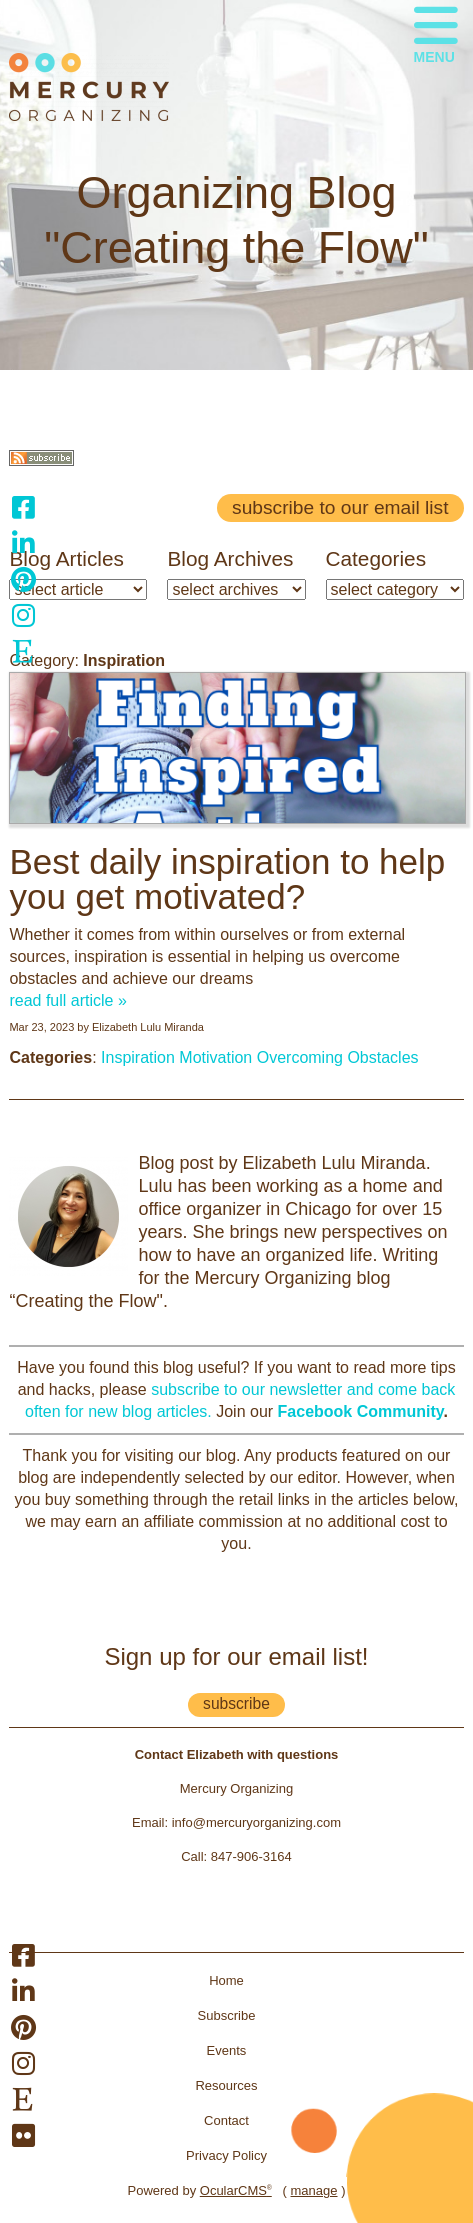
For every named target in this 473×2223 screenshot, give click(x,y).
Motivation (215, 1057)
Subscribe (227, 2015)
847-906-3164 (251, 1856)
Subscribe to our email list (340, 507)
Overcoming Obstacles (338, 1057)
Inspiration (138, 1057)
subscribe (236, 1703)
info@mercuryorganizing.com (256, 1822)
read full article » (67, 1000)
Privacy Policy (226, 2155)
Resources (226, 2085)
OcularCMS (236, 2190)
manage (314, 2190)
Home (226, 1980)
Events (227, 2050)
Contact (226, 2120)
